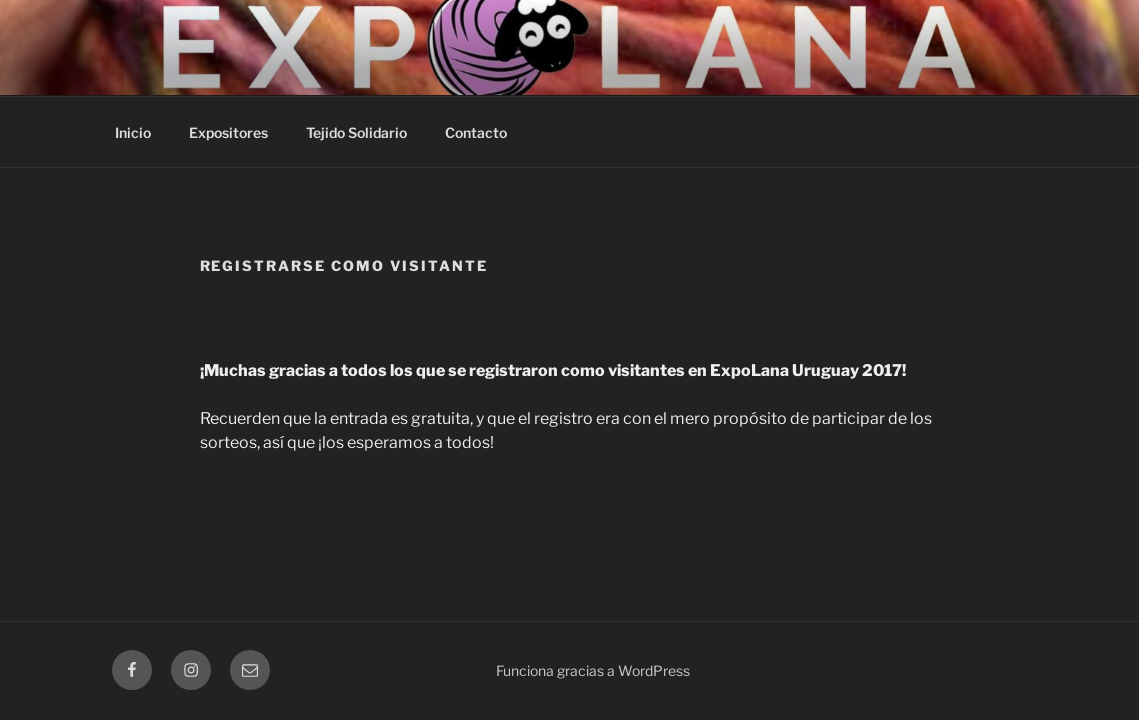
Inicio (133, 132)
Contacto (476, 132)
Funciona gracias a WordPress (593, 670)
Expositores (228, 132)
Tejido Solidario (356, 132)
